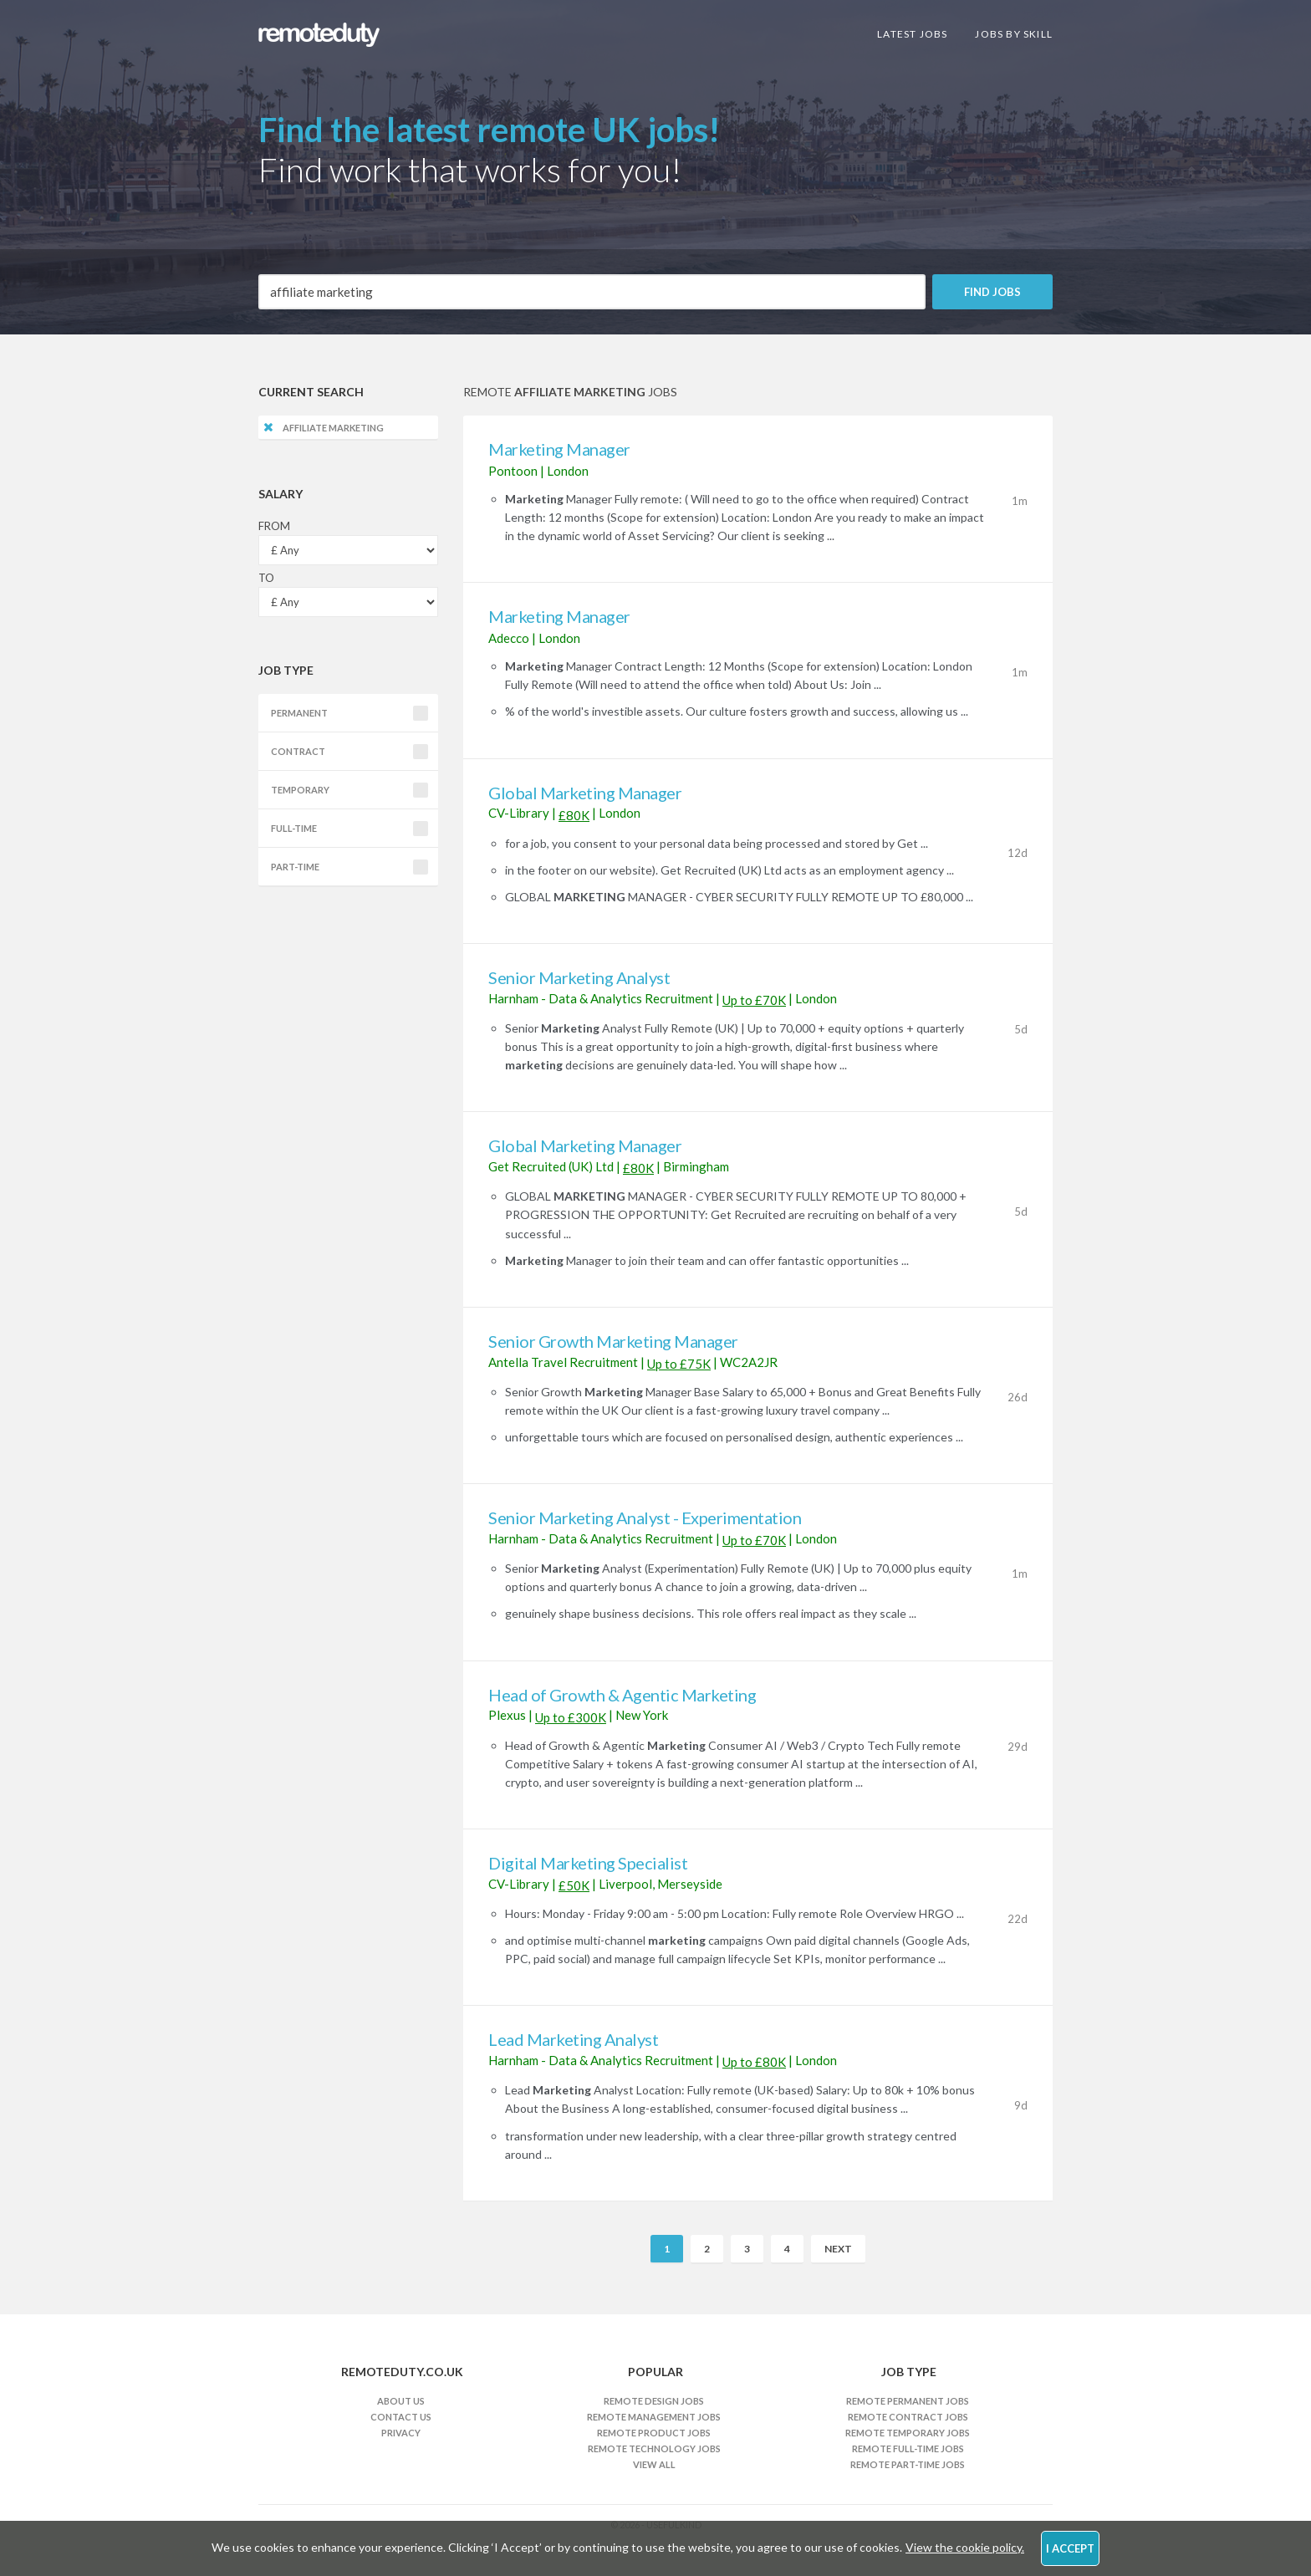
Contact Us (400, 2416)
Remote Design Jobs (654, 2400)
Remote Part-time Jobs (907, 2464)
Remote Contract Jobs (908, 2416)
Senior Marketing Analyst (579, 977)
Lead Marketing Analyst (573, 2039)
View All (654, 2464)
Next (838, 2248)
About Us (401, 2400)
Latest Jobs (912, 34)
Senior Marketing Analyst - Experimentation (644, 1517)
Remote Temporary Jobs (907, 2432)
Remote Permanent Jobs (907, 2400)
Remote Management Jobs (654, 2416)
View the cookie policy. (964, 2547)
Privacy (401, 2432)
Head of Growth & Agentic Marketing (622, 1695)
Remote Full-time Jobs (908, 2448)
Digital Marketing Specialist (587, 1863)
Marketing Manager (559, 449)
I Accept (1070, 2548)
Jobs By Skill (1014, 34)
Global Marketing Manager (584, 793)
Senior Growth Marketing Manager (613, 1341)
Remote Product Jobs (654, 2432)
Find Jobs (992, 291)
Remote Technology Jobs (654, 2448)
